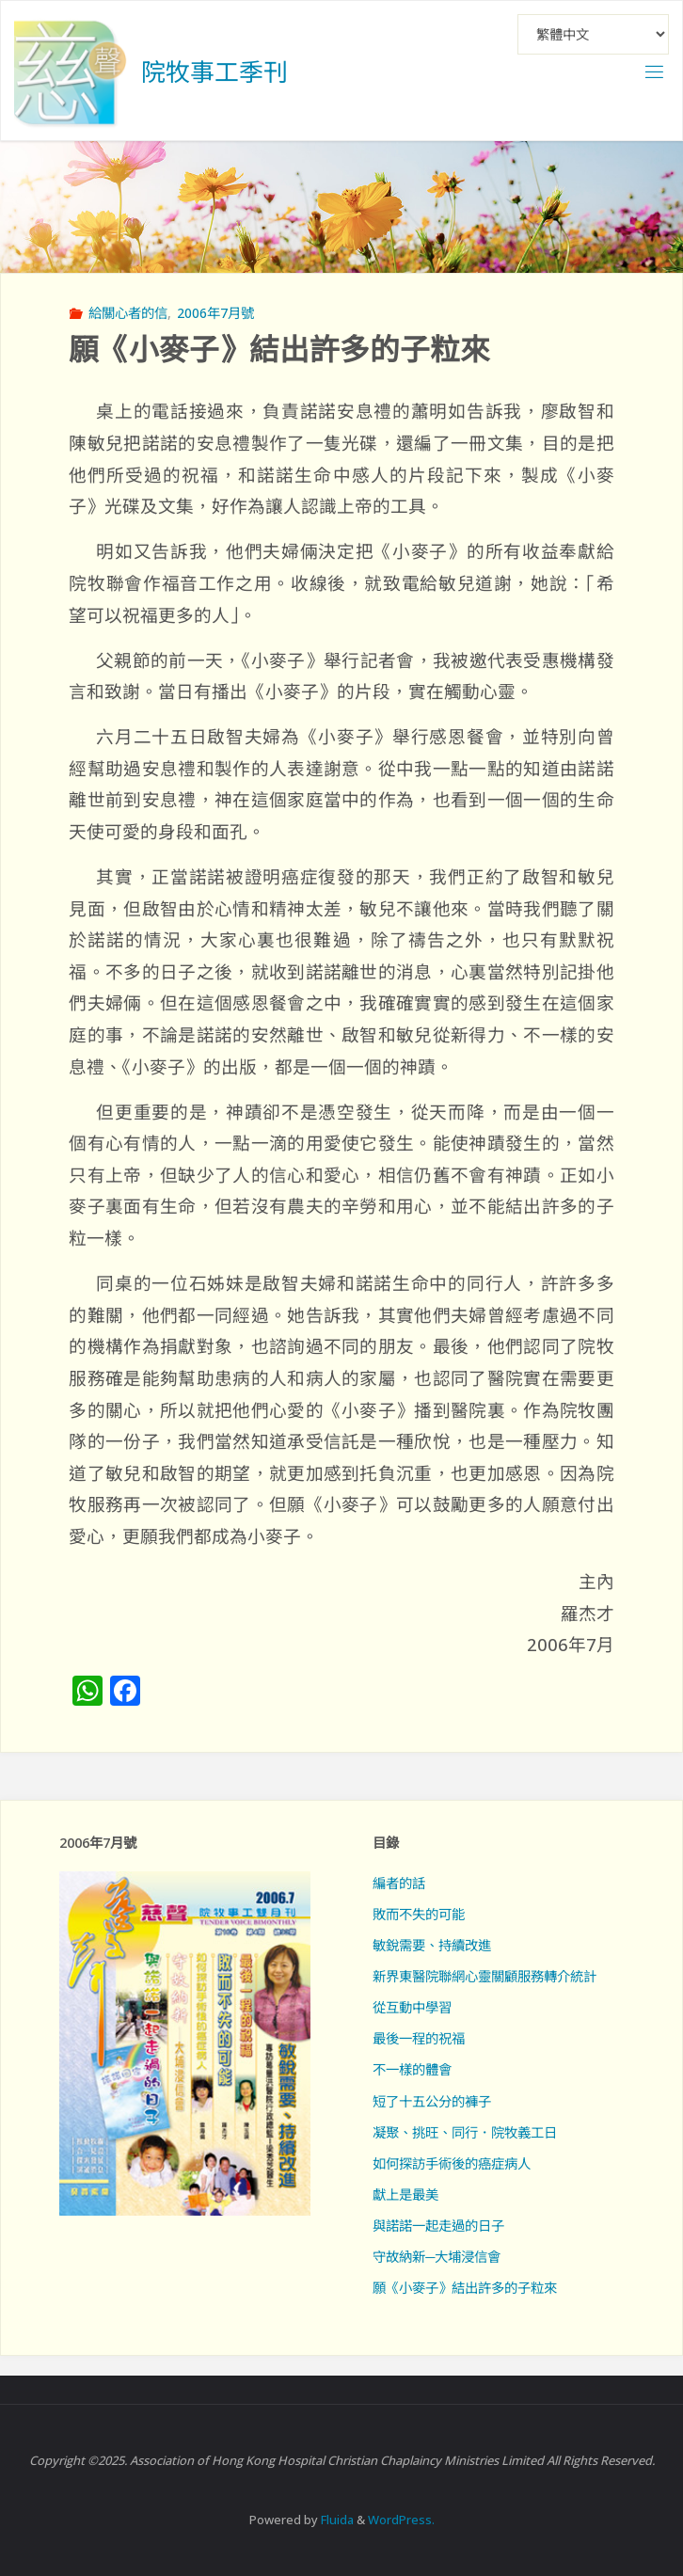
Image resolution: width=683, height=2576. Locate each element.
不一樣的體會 (412, 2069)
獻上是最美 (405, 2194)
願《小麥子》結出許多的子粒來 (465, 2288)
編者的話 (399, 1883)
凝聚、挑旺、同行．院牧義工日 (465, 2132)
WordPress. (401, 2519)
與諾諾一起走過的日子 (438, 2225)
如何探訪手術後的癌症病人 (452, 2163)
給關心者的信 (127, 313)
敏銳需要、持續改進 (432, 1945)
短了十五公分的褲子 (432, 2101)
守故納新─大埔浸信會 (436, 2257)
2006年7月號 (215, 313)
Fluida (336, 2519)
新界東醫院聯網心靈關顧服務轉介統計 (484, 1976)
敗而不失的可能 (419, 1914)
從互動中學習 (412, 2007)
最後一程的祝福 (419, 2038)
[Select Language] (593, 34)
